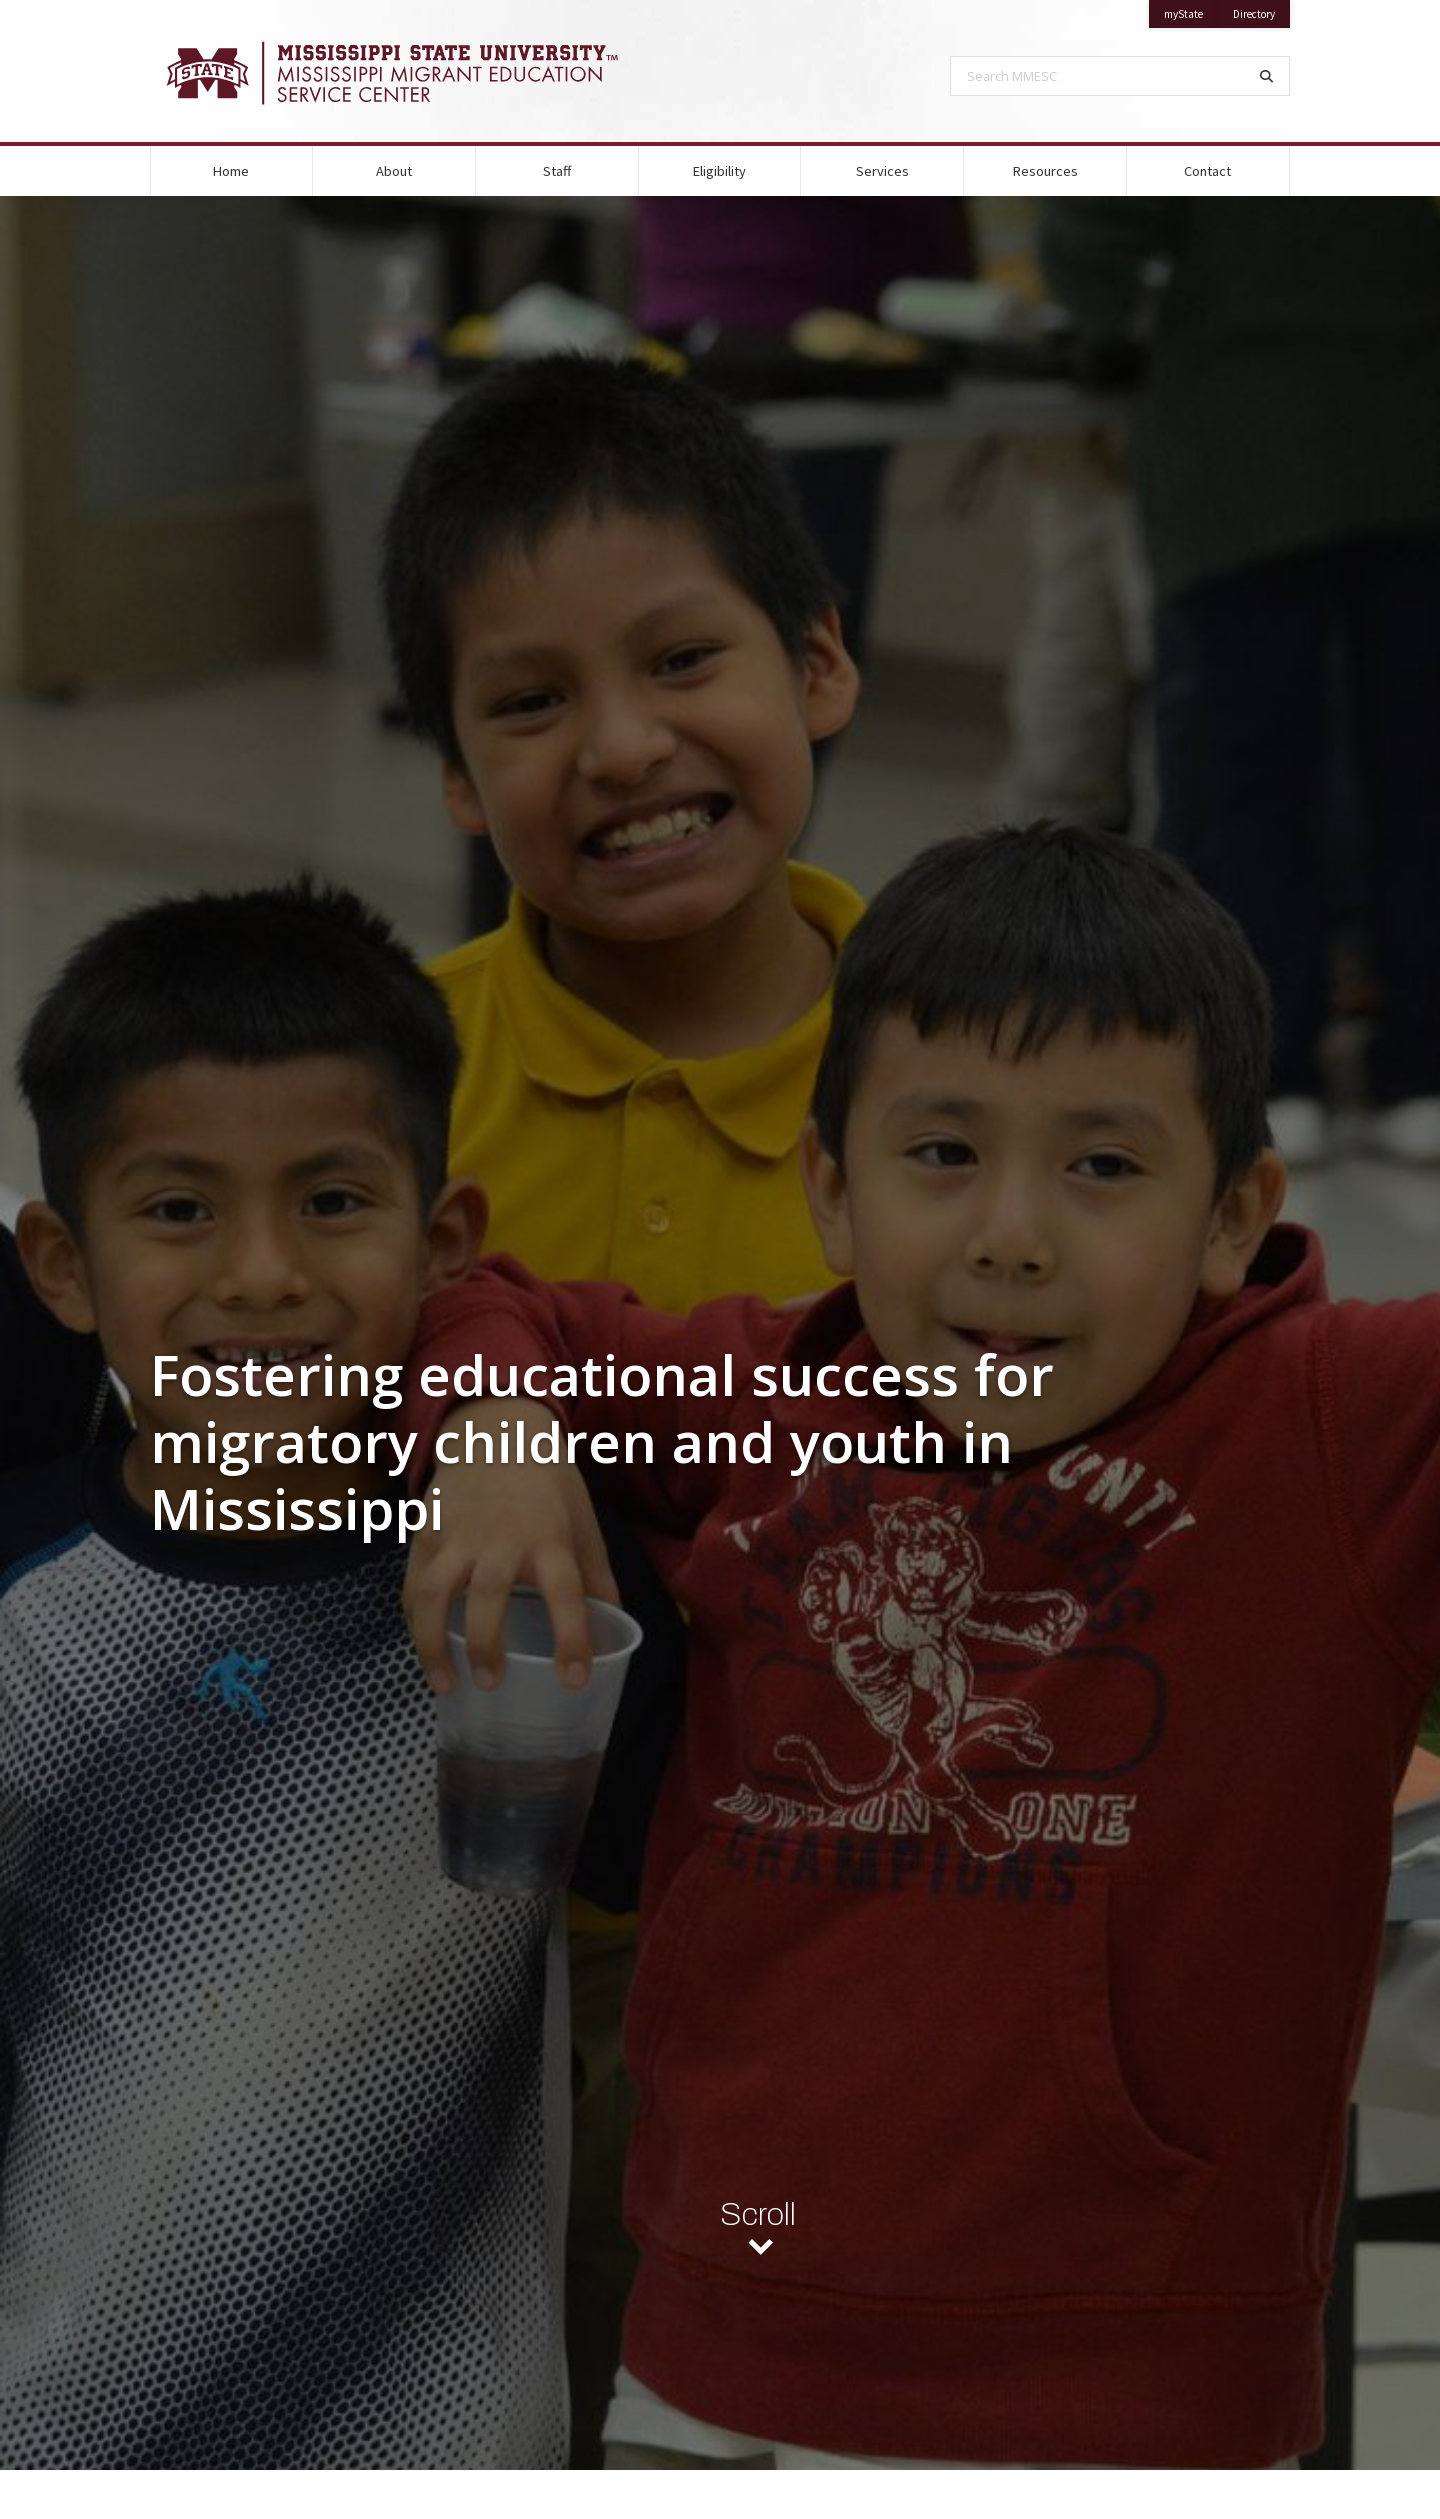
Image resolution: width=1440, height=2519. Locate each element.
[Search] (1267, 76)
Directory (1261, 10)
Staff (557, 171)
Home (231, 171)
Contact (1207, 171)
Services (882, 171)
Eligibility (719, 171)
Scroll (758, 2220)
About (394, 171)
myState (1191, 10)
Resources (1045, 171)
